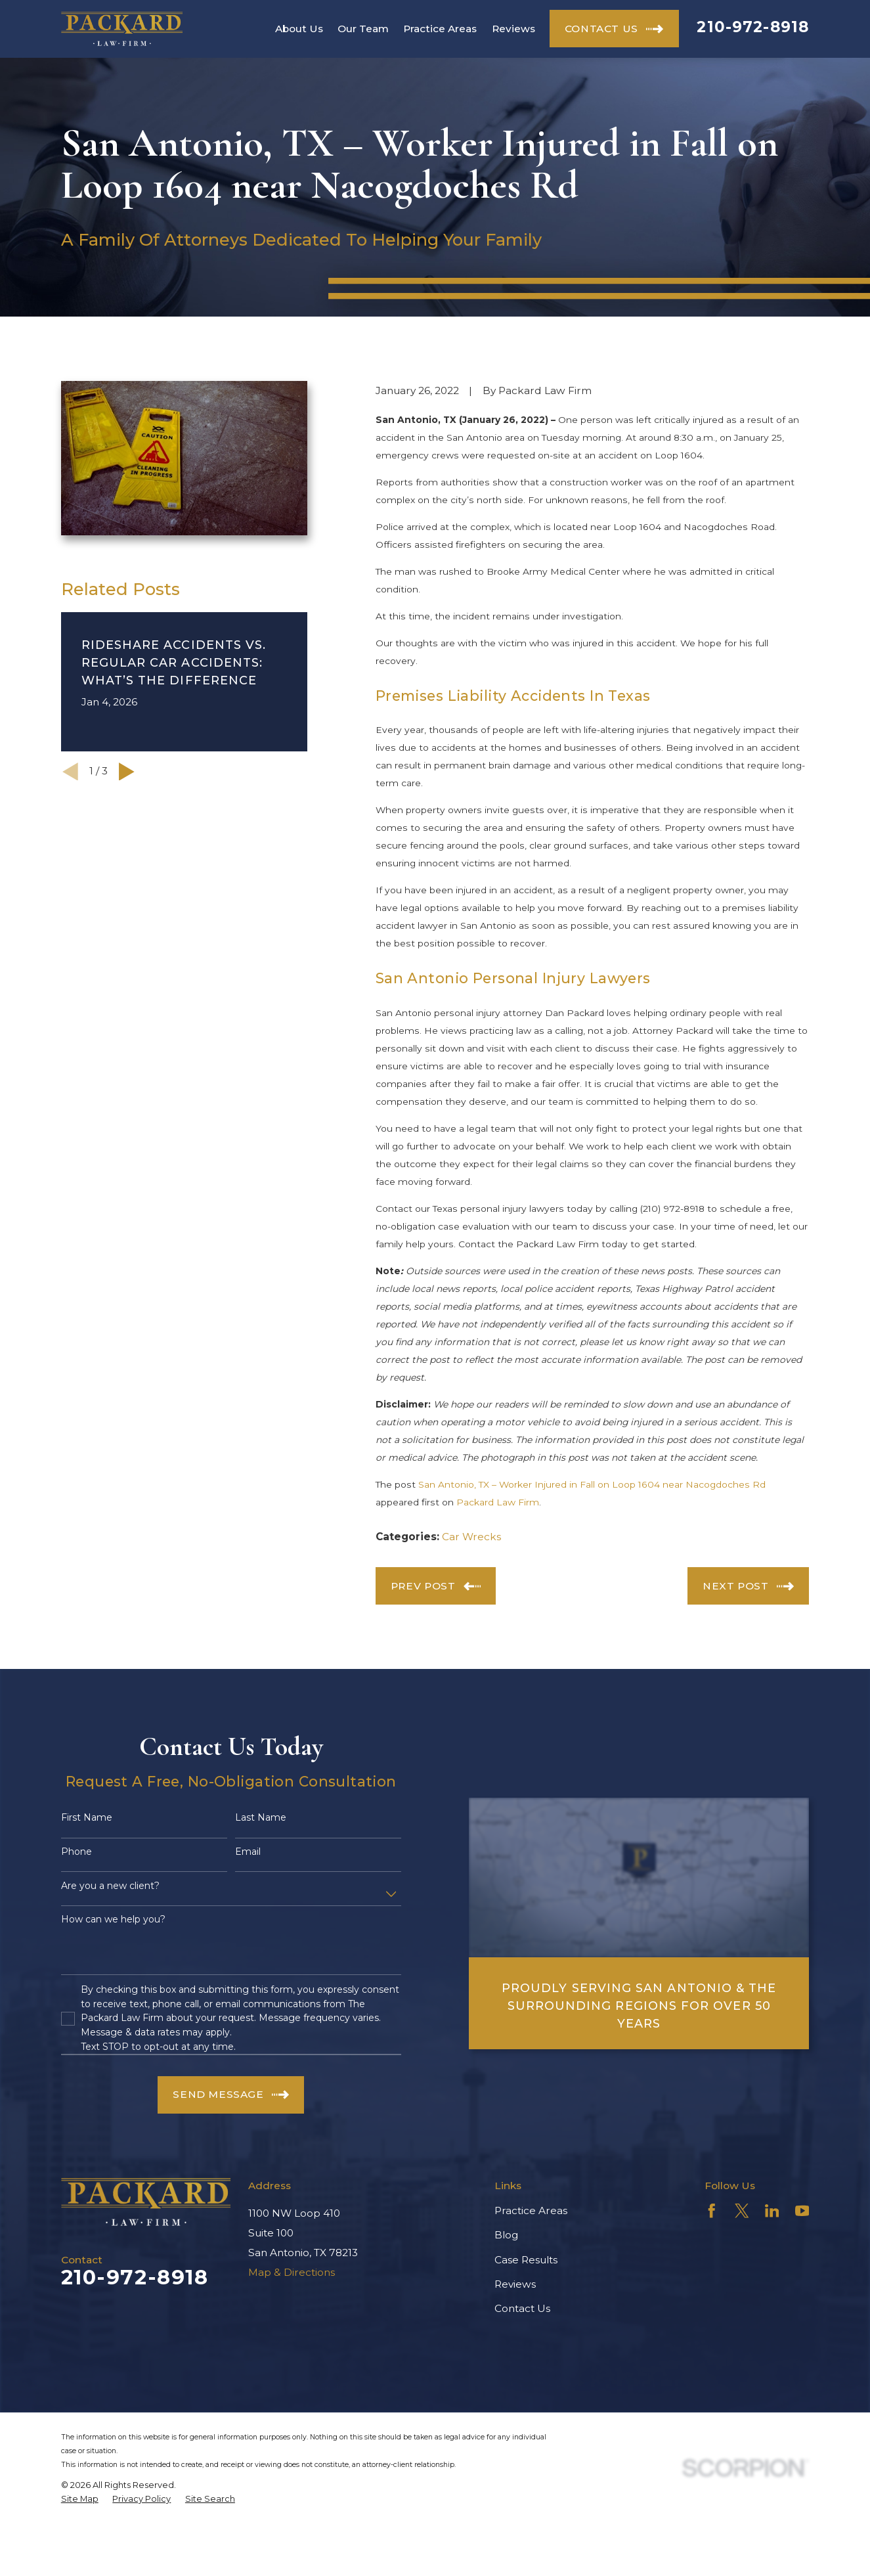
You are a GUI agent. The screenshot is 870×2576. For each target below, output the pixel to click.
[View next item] (127, 772)
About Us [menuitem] (299, 28)
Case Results (525, 2260)
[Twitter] (742, 2211)
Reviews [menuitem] (513, 28)
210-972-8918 (753, 27)
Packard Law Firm (497, 1502)
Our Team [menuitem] (363, 28)
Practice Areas (530, 2210)
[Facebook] (712, 2211)
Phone (76, 1851)
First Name (86, 1817)
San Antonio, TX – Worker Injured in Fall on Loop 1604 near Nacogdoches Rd (592, 1484)
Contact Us (522, 2308)
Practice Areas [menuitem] (440, 28)
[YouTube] (802, 2211)
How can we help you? (113, 1919)
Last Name (260, 1817)
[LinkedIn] (772, 2211)
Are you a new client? (110, 1886)
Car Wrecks (471, 1536)
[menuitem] (79, 2499)
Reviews (515, 2284)
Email (248, 1851)
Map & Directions (291, 2272)
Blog (506, 2235)
